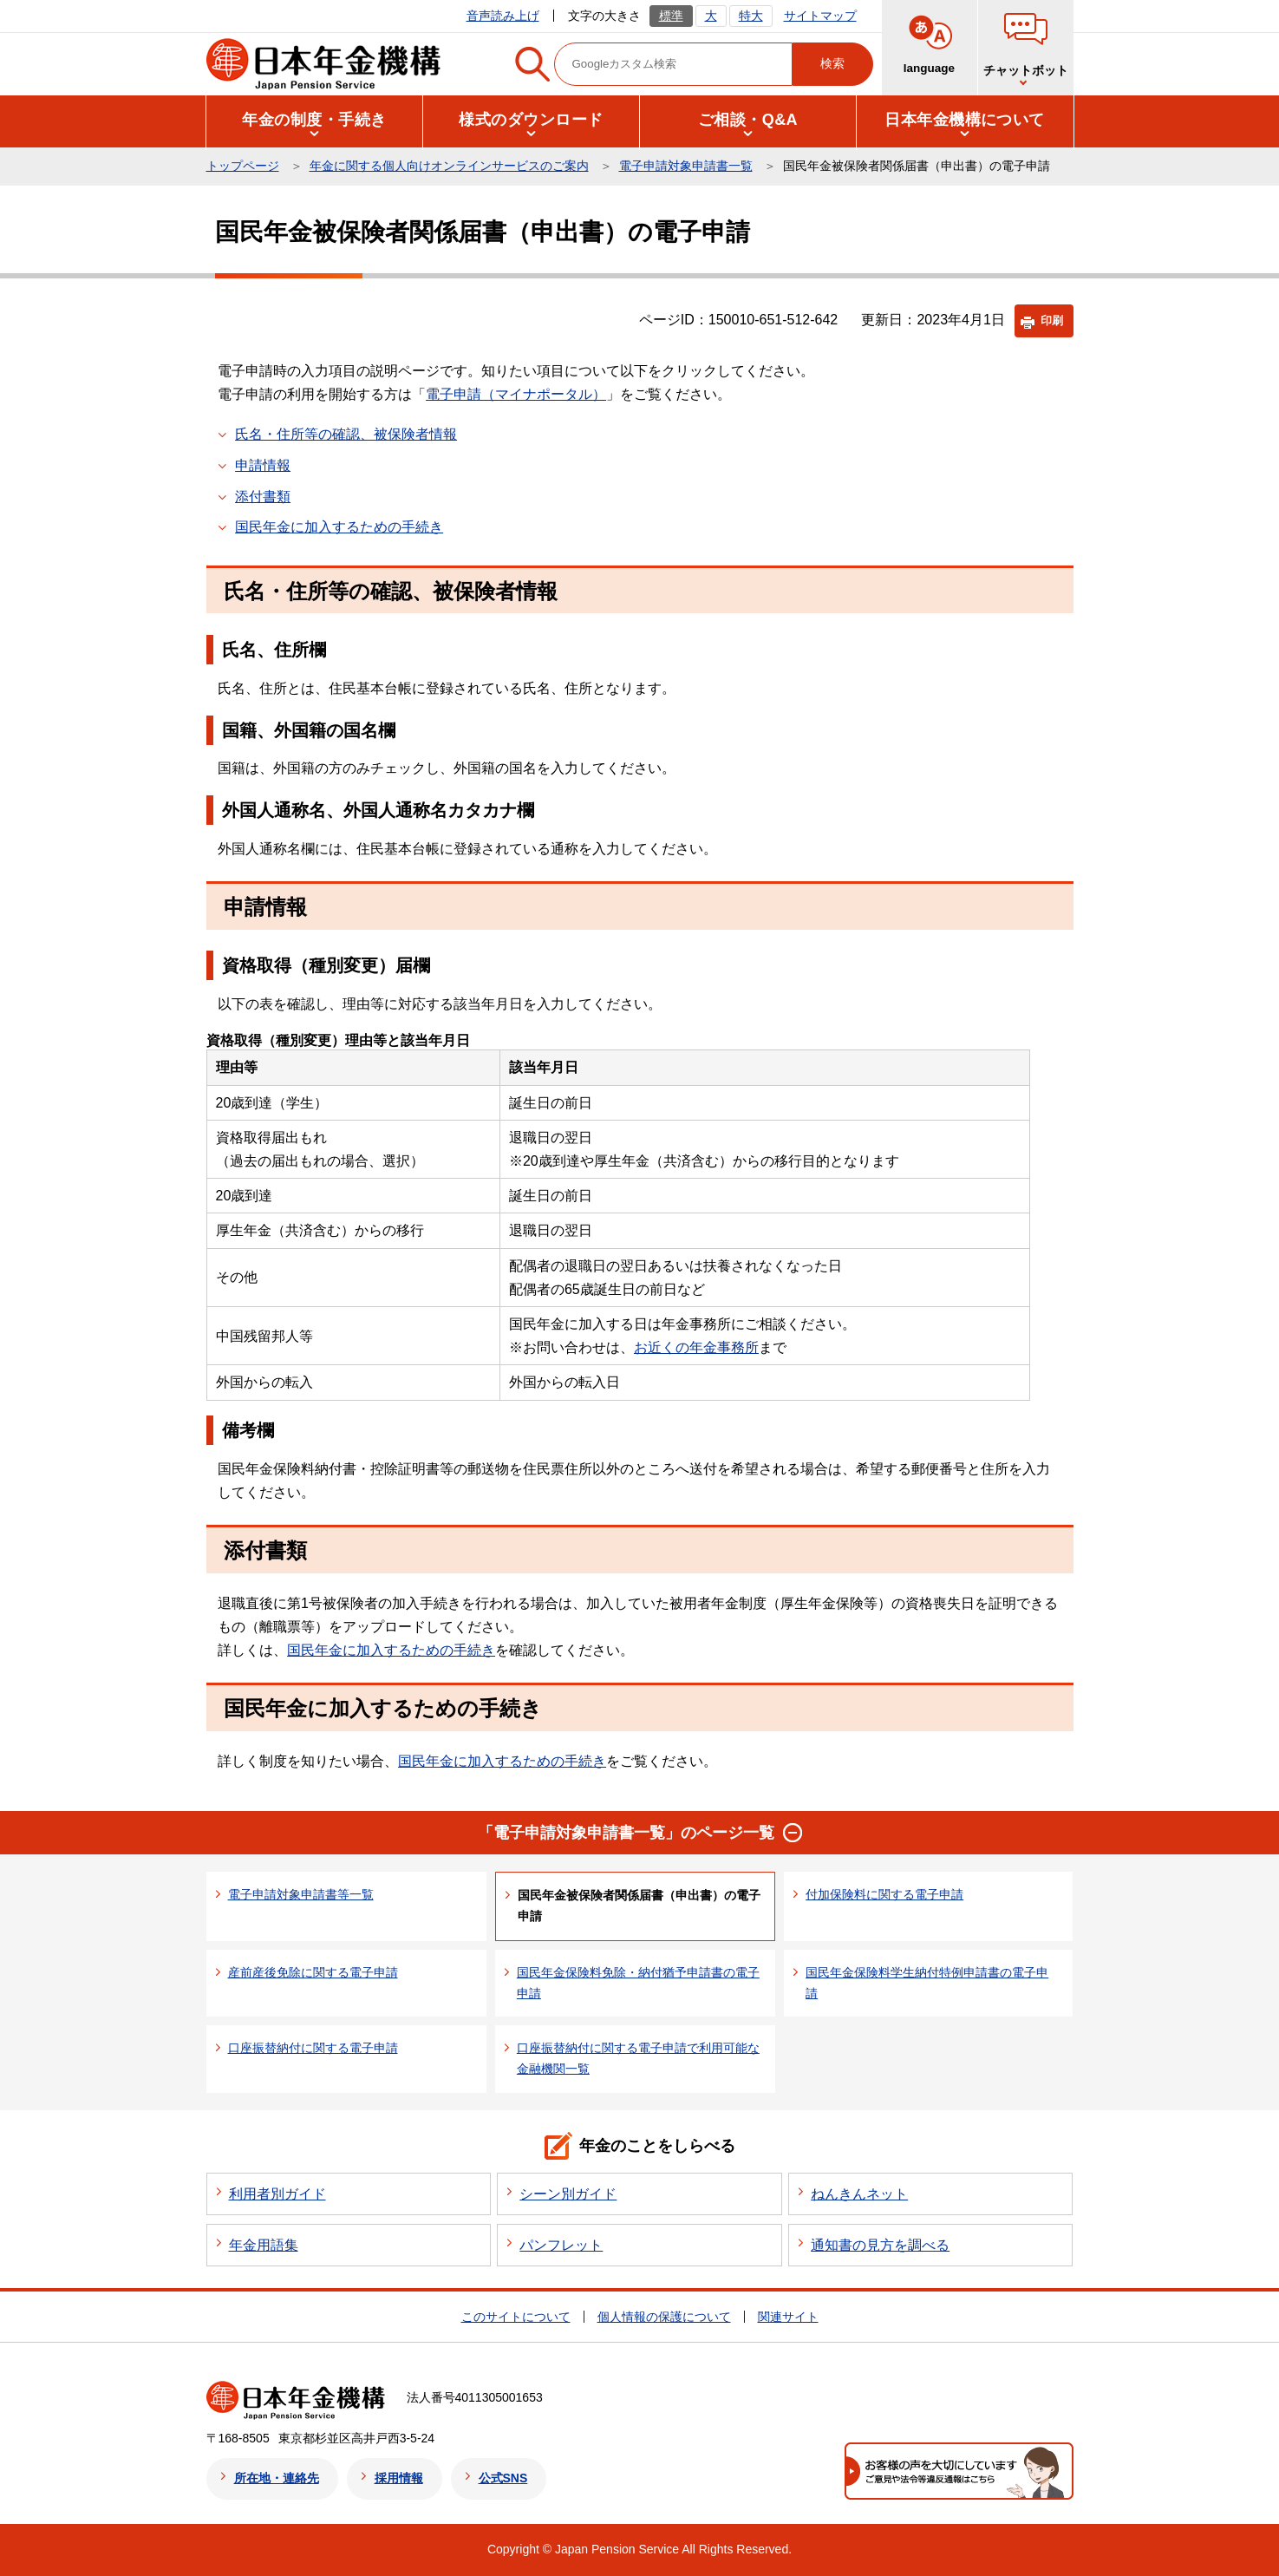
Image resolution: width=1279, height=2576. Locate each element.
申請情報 (262, 465)
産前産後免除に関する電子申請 (313, 1972)
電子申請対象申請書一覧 (686, 166)
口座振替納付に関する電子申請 (313, 2048)
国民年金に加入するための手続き (339, 527)
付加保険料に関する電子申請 (884, 1894)
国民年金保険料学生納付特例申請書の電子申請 (927, 1982)
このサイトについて (516, 2317)
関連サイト (788, 2317)
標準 (671, 16)
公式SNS (503, 2478)
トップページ (242, 166)
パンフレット (561, 2245)
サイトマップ (820, 16)
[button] (314, 120)
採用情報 (399, 2478)
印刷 (1052, 320)
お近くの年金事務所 (696, 1347)
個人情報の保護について (664, 2317)
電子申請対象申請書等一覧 (301, 1894)
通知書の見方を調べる (880, 2245)
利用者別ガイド (277, 2194)
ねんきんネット (859, 2194)
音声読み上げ (503, 16)
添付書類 (262, 496)
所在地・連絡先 (276, 2478)
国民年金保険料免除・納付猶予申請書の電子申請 (638, 1982)
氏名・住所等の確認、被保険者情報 (346, 434)
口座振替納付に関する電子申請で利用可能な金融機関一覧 (638, 2058)
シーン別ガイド (568, 2194)
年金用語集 (263, 2245)
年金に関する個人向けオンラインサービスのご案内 (449, 166)
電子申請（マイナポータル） (516, 394)
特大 (751, 16)
